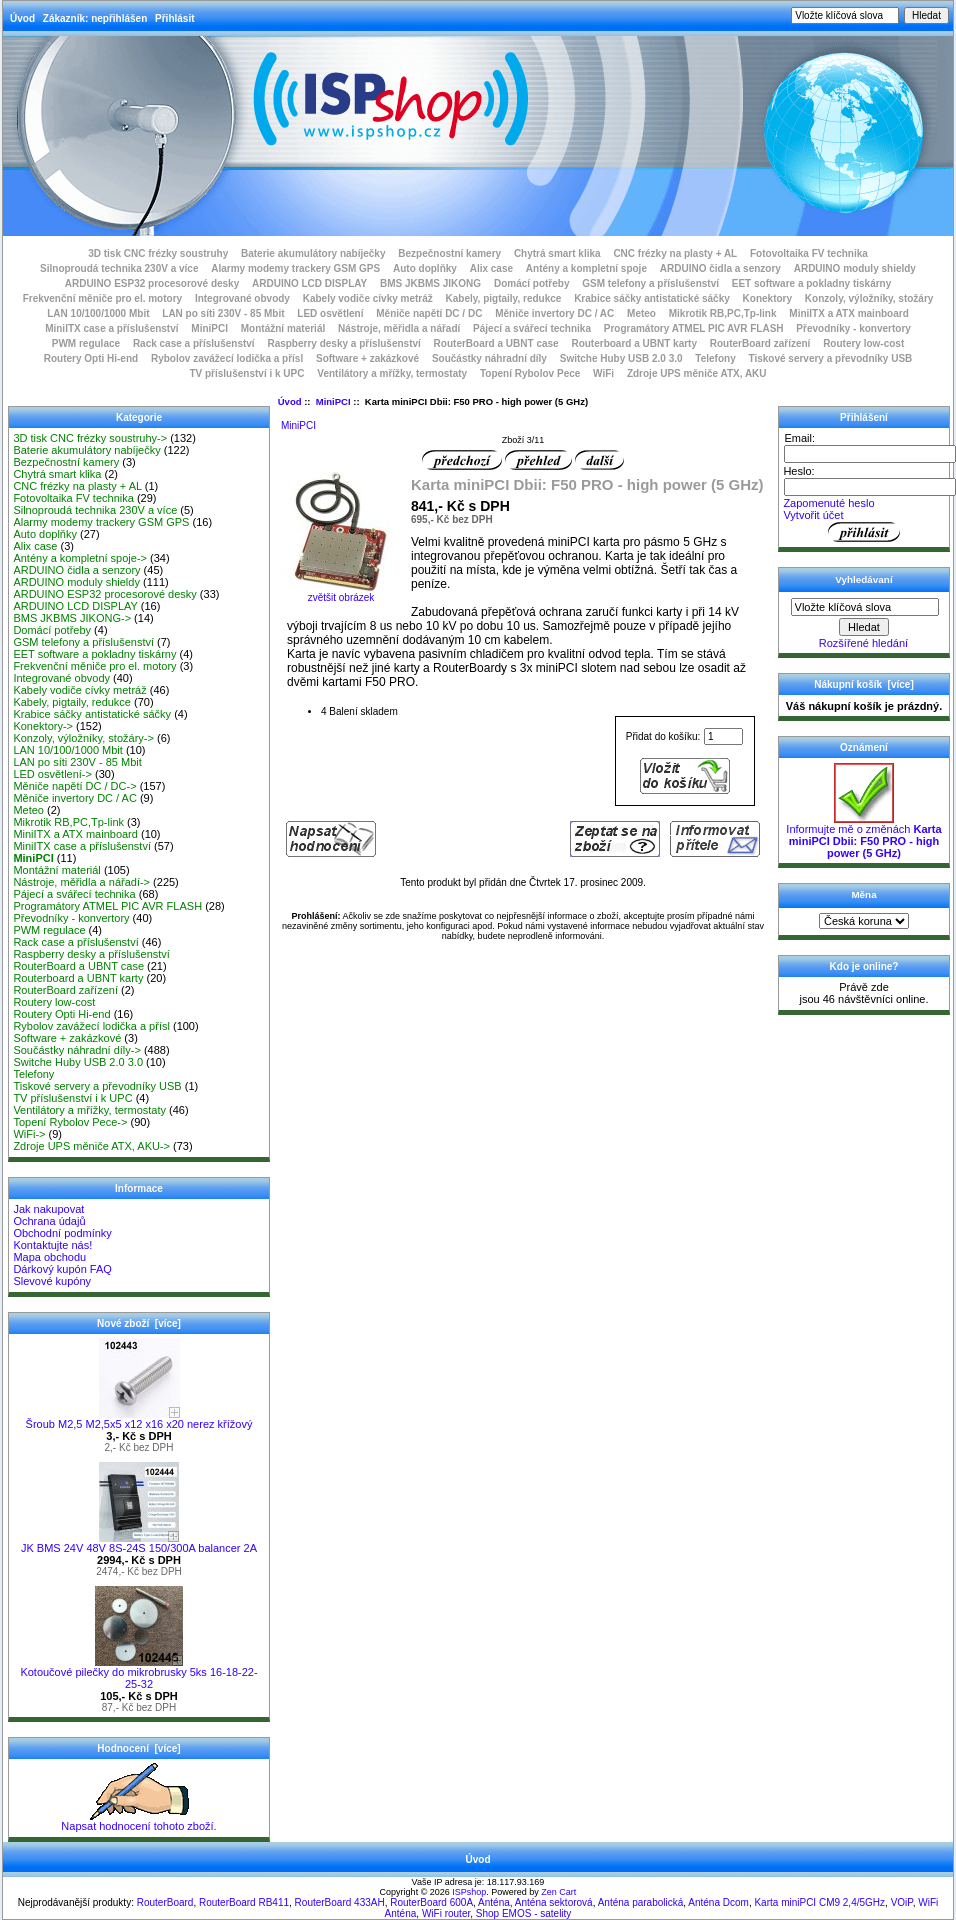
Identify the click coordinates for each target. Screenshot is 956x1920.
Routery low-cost (863, 343)
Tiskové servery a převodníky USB (831, 358)
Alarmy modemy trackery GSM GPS (295, 268)
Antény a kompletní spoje (586, 268)
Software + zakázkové (367, 358)
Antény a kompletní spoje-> (80, 558)
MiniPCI (333, 401)
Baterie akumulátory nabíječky (313, 253)
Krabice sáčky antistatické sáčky (652, 298)
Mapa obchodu (49, 1257)
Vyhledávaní (863, 579)
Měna (863, 894)
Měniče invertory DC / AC (554, 313)
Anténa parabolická (641, 1902)
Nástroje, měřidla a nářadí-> (81, 882)
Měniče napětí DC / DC (429, 313)
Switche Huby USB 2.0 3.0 (621, 358)
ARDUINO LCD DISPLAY (309, 283)
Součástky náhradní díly (489, 358)
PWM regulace (86, 343)
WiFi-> (29, 1134)
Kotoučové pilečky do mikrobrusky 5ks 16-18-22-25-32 (138, 1673)
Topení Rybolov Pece (530, 373)
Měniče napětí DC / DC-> (74, 786)
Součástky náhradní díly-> (77, 1050)
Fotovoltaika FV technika (809, 253)
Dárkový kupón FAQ (62, 1269)
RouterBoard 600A (431, 1902)
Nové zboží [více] (139, 1323)
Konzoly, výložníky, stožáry (869, 298)
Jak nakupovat (48, 1209)
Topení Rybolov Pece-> (70, 1122)
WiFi (603, 373)
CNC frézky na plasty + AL (675, 253)
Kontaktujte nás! (52, 1245)
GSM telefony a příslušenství (650, 283)
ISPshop (469, 1892)
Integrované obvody (242, 298)
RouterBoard (165, 1902)
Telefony (715, 358)
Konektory (767, 298)
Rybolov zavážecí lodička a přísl (227, 358)
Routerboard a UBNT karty (634, 343)
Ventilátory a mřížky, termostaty (392, 373)
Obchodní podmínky (62, 1233)
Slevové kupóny (52, 1281)
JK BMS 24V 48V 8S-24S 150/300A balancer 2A (139, 1543)
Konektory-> (43, 726)
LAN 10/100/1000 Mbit (98, 313)
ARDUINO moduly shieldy (855, 268)
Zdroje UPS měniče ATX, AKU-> (91, 1146)
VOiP (902, 1902)
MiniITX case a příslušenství (111, 328)
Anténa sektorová (554, 1902)
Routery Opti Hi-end (91, 358)
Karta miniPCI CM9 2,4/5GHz (819, 1902)
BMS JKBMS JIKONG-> (72, 618)
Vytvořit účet (813, 515)
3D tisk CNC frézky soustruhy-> (90, 438)
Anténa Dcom (718, 1902)
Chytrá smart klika (557, 253)
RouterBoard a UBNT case (496, 343)
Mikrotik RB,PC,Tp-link (723, 313)
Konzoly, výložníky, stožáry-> (83, 738)
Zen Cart (558, 1892)
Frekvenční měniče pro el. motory (103, 298)
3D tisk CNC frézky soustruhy (158, 253)
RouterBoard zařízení (760, 343)
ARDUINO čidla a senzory (720, 268)
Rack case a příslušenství (194, 343)
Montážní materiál (283, 328)
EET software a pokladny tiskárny (812, 283)
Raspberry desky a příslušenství (343, 343)
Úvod (22, 18)
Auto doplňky (425, 268)
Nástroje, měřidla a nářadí (399, 328)
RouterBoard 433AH (340, 1902)
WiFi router (446, 1913)
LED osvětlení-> (52, 774)
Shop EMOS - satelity (524, 1913)
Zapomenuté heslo (828, 503)
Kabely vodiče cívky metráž (368, 298)
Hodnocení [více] (138, 1748)
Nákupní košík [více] (863, 684)
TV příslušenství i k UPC (246, 373)
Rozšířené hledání (863, 643)
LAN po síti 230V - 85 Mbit (223, 313)
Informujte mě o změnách (863, 836)
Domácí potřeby (532, 283)
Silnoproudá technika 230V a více (119, 268)
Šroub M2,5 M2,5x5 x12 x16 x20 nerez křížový (139, 1419)
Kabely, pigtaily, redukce (504, 298)
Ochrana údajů (49, 1221)
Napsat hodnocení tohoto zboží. (138, 1821)
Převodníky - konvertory (853, 328)
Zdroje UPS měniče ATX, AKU (697, 373)
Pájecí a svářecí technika (532, 328)
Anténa (494, 1902)
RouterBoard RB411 (244, 1902)
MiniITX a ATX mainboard (848, 313)
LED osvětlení (330, 313)
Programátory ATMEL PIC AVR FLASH (694, 328)
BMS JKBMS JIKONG (430, 283)
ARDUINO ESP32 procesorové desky (152, 283)
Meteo (641, 313)
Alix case (491, 268)
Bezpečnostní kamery (449, 253)
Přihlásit (174, 18)
